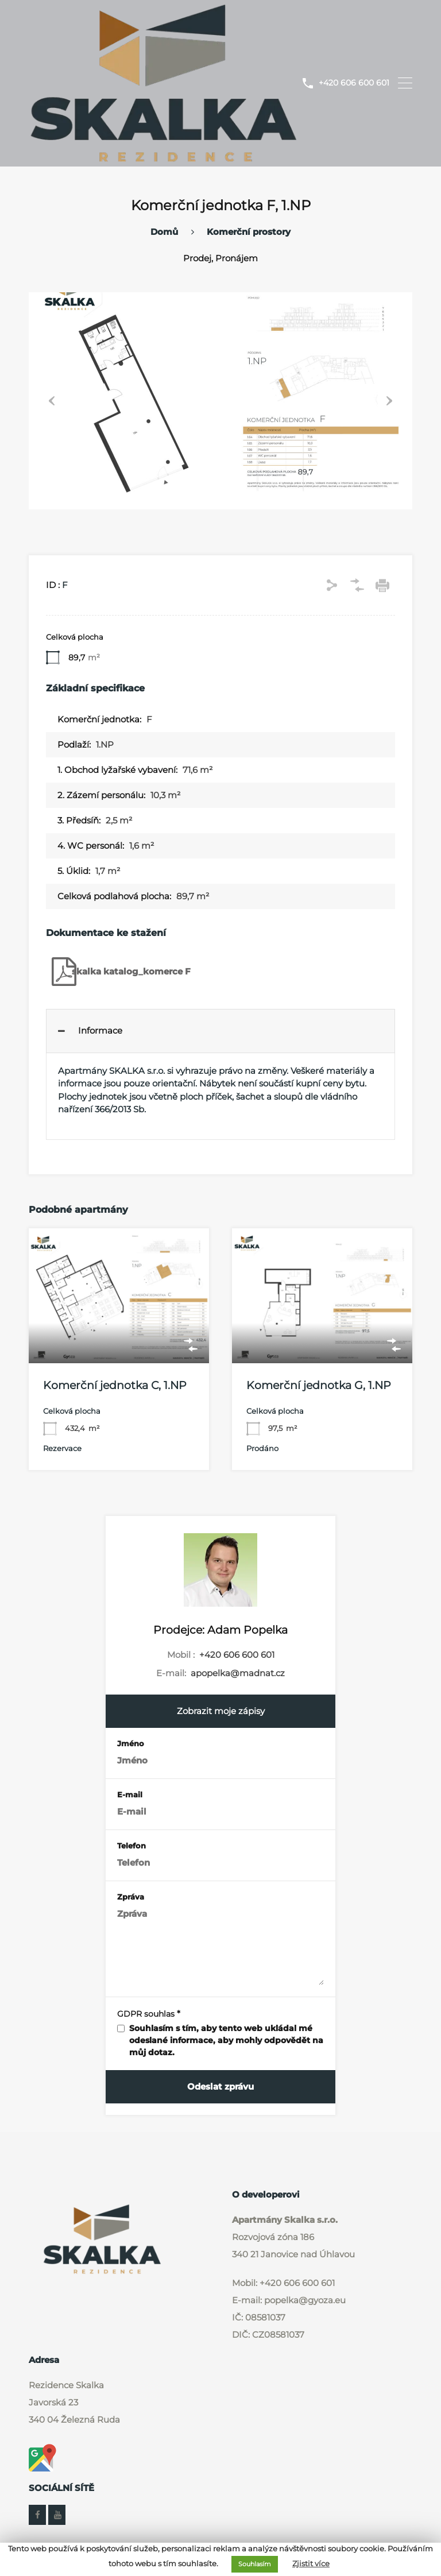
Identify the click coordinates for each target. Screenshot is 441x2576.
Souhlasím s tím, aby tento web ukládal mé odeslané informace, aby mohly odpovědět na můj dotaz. (226, 2039)
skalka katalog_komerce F (118, 971)
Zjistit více (311, 2563)
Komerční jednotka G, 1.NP (318, 1384)
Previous (51, 400)
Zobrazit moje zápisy (221, 1710)
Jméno (130, 1743)
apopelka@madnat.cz (238, 1672)
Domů (164, 231)
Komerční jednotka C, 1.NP (115, 1384)
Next (389, 400)
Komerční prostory (249, 231)
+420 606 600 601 (354, 83)
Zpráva (130, 1896)
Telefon (131, 1845)
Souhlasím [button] (254, 2564)
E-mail (129, 1794)
